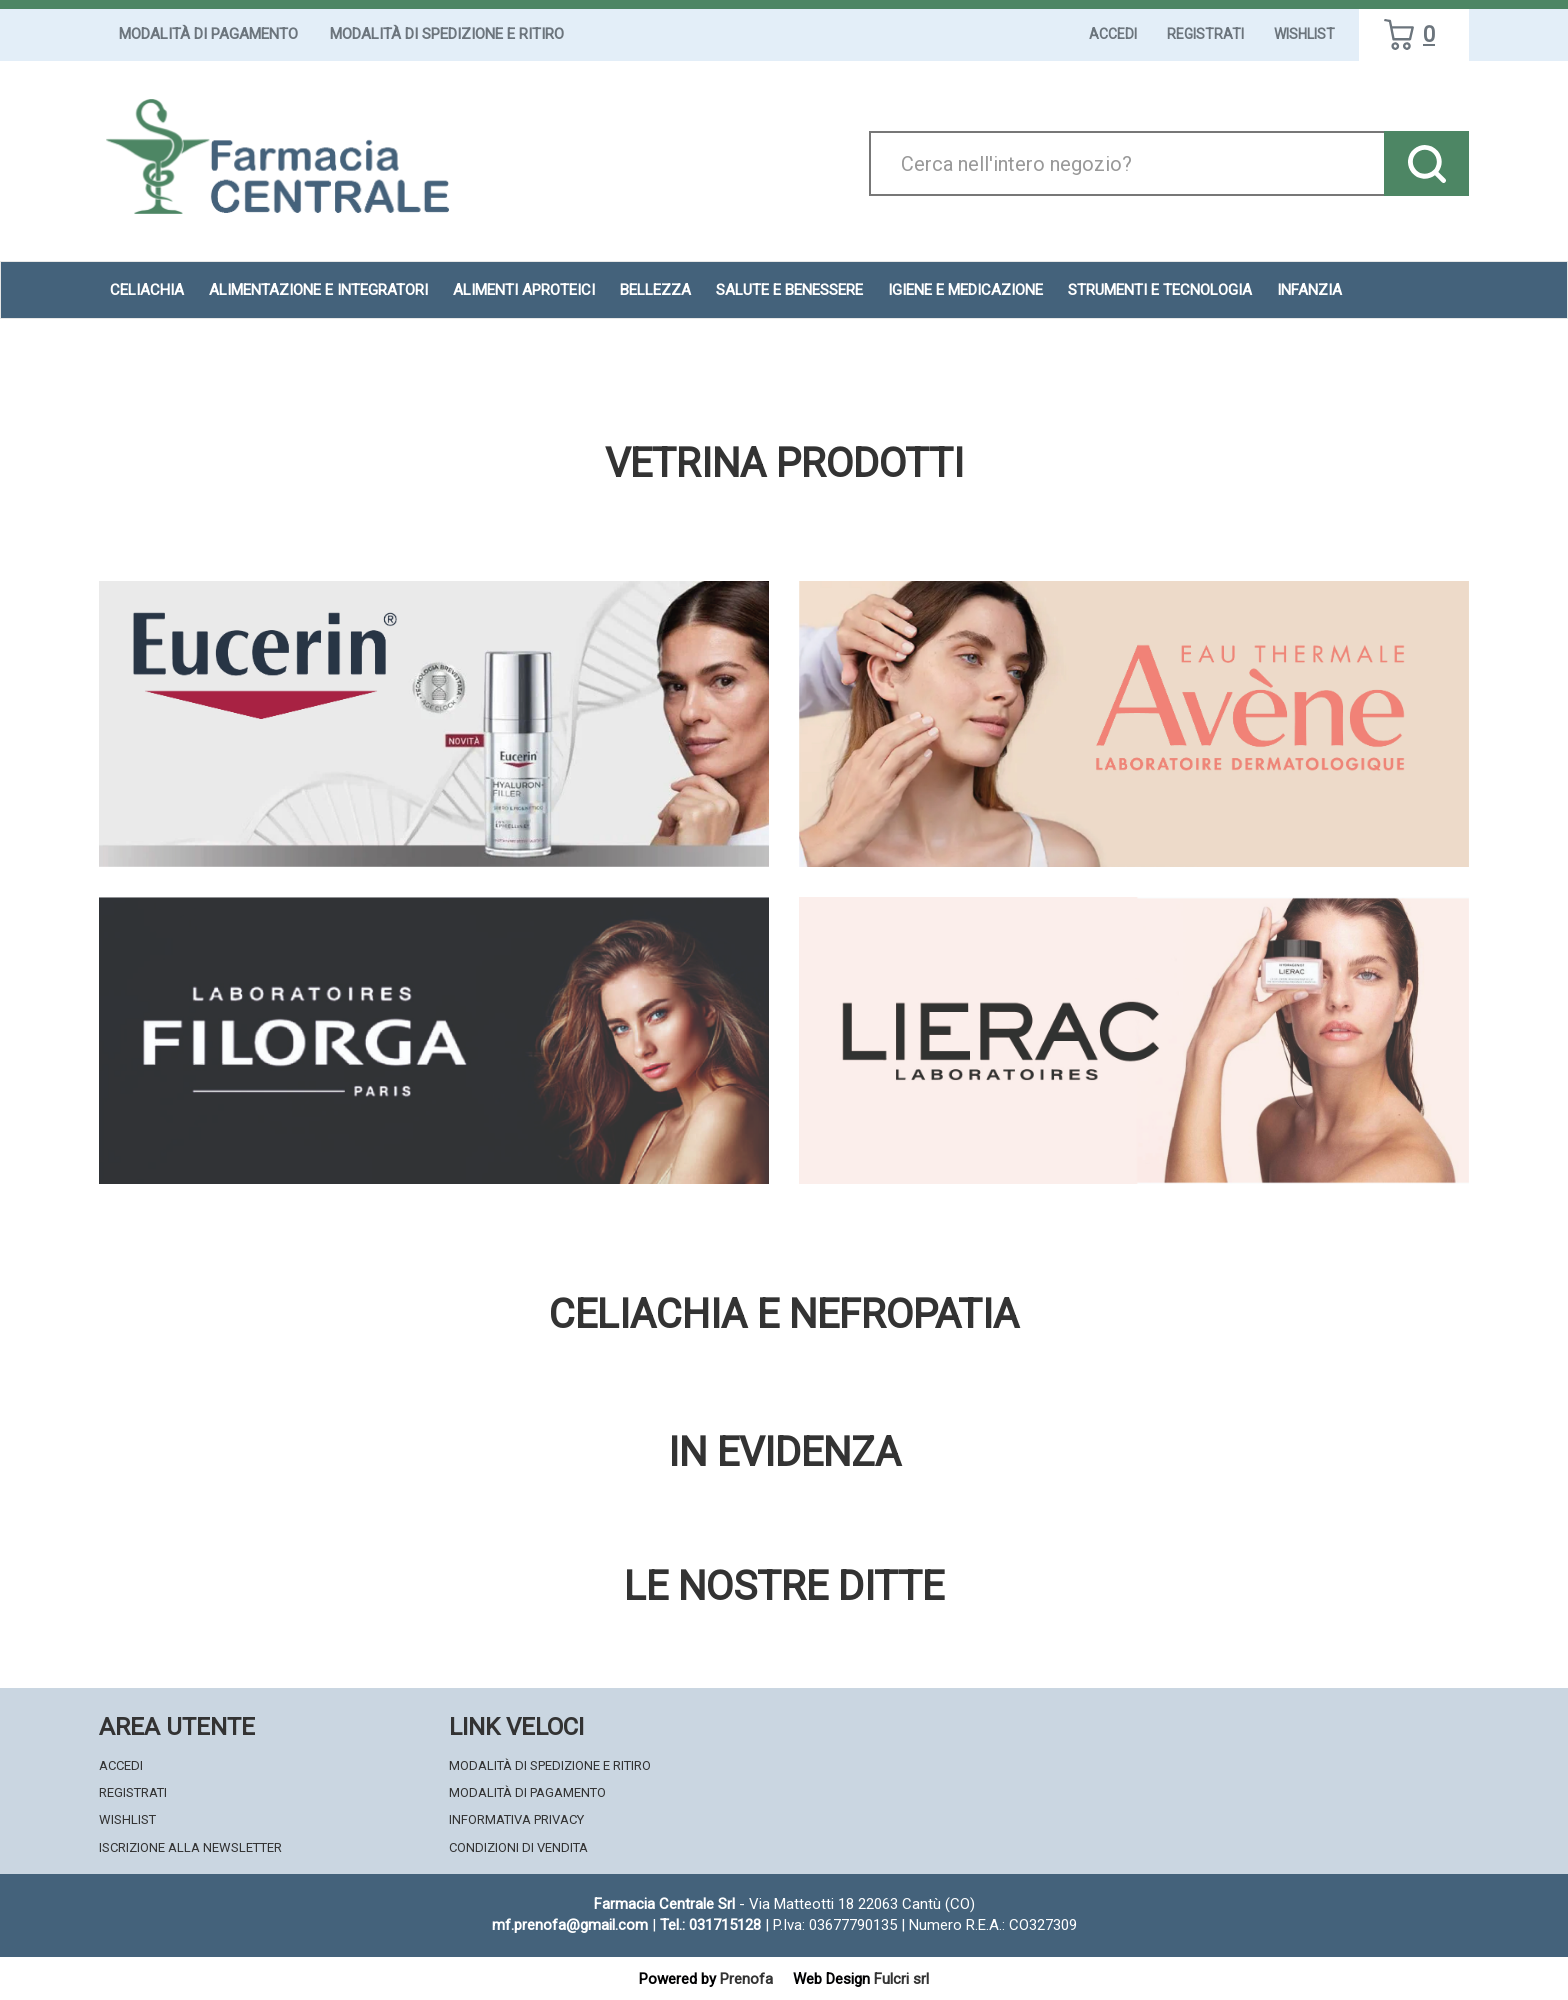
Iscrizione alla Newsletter (190, 1847)
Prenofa (746, 1979)
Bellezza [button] (655, 290)
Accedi (1113, 34)
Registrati (1205, 34)
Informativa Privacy (516, 1819)
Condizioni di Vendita (518, 1847)
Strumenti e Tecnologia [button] (1160, 290)
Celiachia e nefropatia (784, 1315)
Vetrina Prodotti (784, 464)
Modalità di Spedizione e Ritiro (447, 34)
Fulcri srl (901, 1979)
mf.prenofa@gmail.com (570, 1925)
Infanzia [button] (1309, 290)
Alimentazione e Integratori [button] (318, 290)
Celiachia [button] (147, 290)
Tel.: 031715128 (710, 1925)
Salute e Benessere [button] (789, 290)
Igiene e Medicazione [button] (965, 290)
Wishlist (1304, 34)
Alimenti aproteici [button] (524, 290)
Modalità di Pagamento (208, 34)
